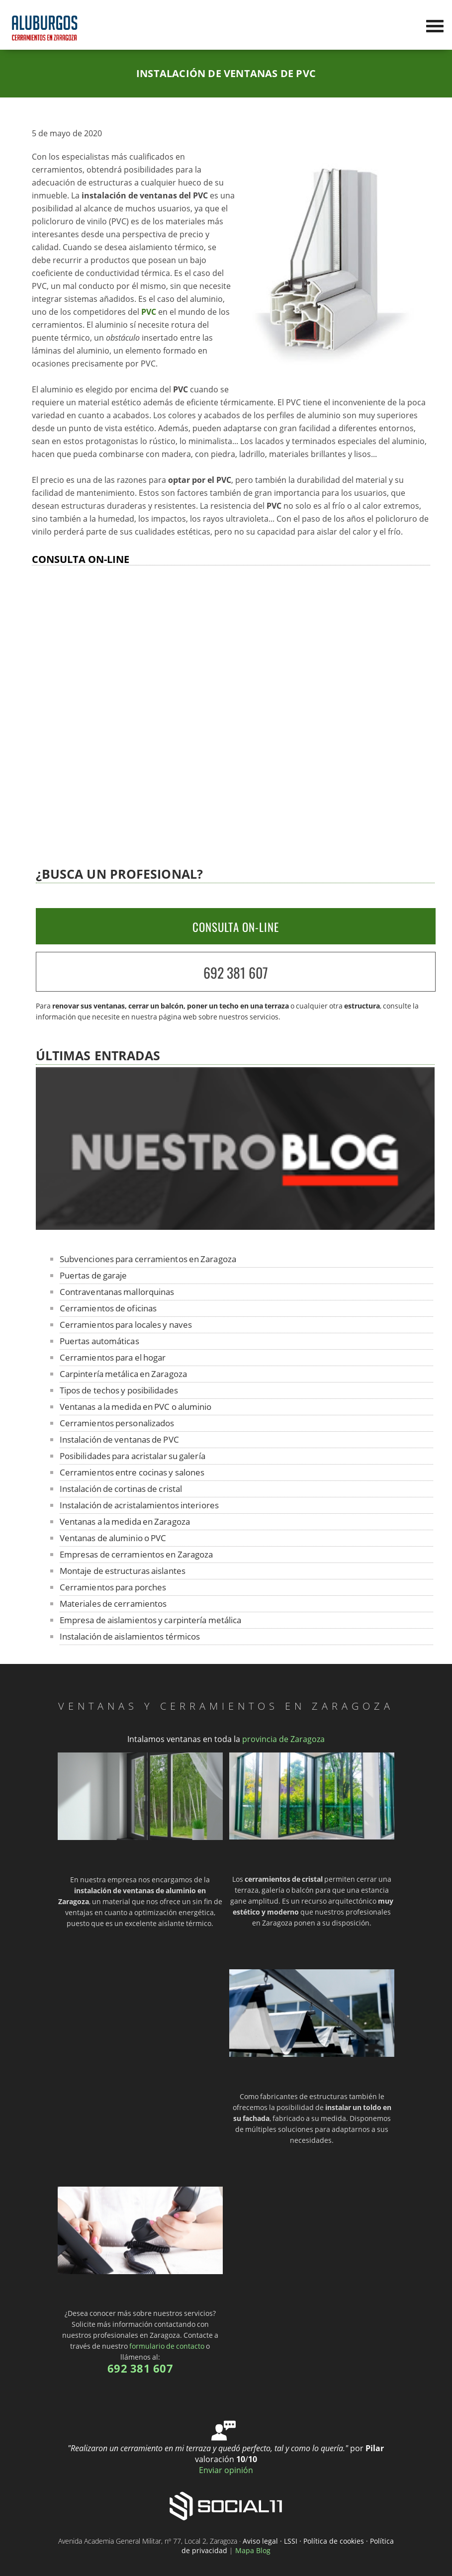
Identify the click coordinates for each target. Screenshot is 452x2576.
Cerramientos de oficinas (108, 1308)
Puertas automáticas (99, 1341)
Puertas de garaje (93, 1275)
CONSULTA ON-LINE (235, 927)
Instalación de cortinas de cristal (121, 1488)
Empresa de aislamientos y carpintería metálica (151, 1620)
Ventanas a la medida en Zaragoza (125, 1521)
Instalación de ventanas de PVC (119, 1439)
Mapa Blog (253, 2550)
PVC (148, 311)
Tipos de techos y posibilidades (119, 1390)
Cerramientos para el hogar (113, 1357)
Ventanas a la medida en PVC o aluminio (136, 1406)
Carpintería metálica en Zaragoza (123, 1374)
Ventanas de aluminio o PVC (113, 1538)
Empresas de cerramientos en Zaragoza (136, 1554)
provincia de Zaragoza (283, 1739)
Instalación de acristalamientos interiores (139, 1505)
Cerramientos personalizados (117, 1423)
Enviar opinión (226, 2470)
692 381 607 (235, 972)
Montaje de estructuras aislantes (122, 1570)
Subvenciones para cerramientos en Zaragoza (148, 1259)
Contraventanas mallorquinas (117, 1291)
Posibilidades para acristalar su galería (132, 1456)
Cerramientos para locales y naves (126, 1324)
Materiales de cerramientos (113, 1603)
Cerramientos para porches (113, 1587)
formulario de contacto (166, 2346)
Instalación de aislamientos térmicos (130, 1636)
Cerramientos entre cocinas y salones (132, 1472)
